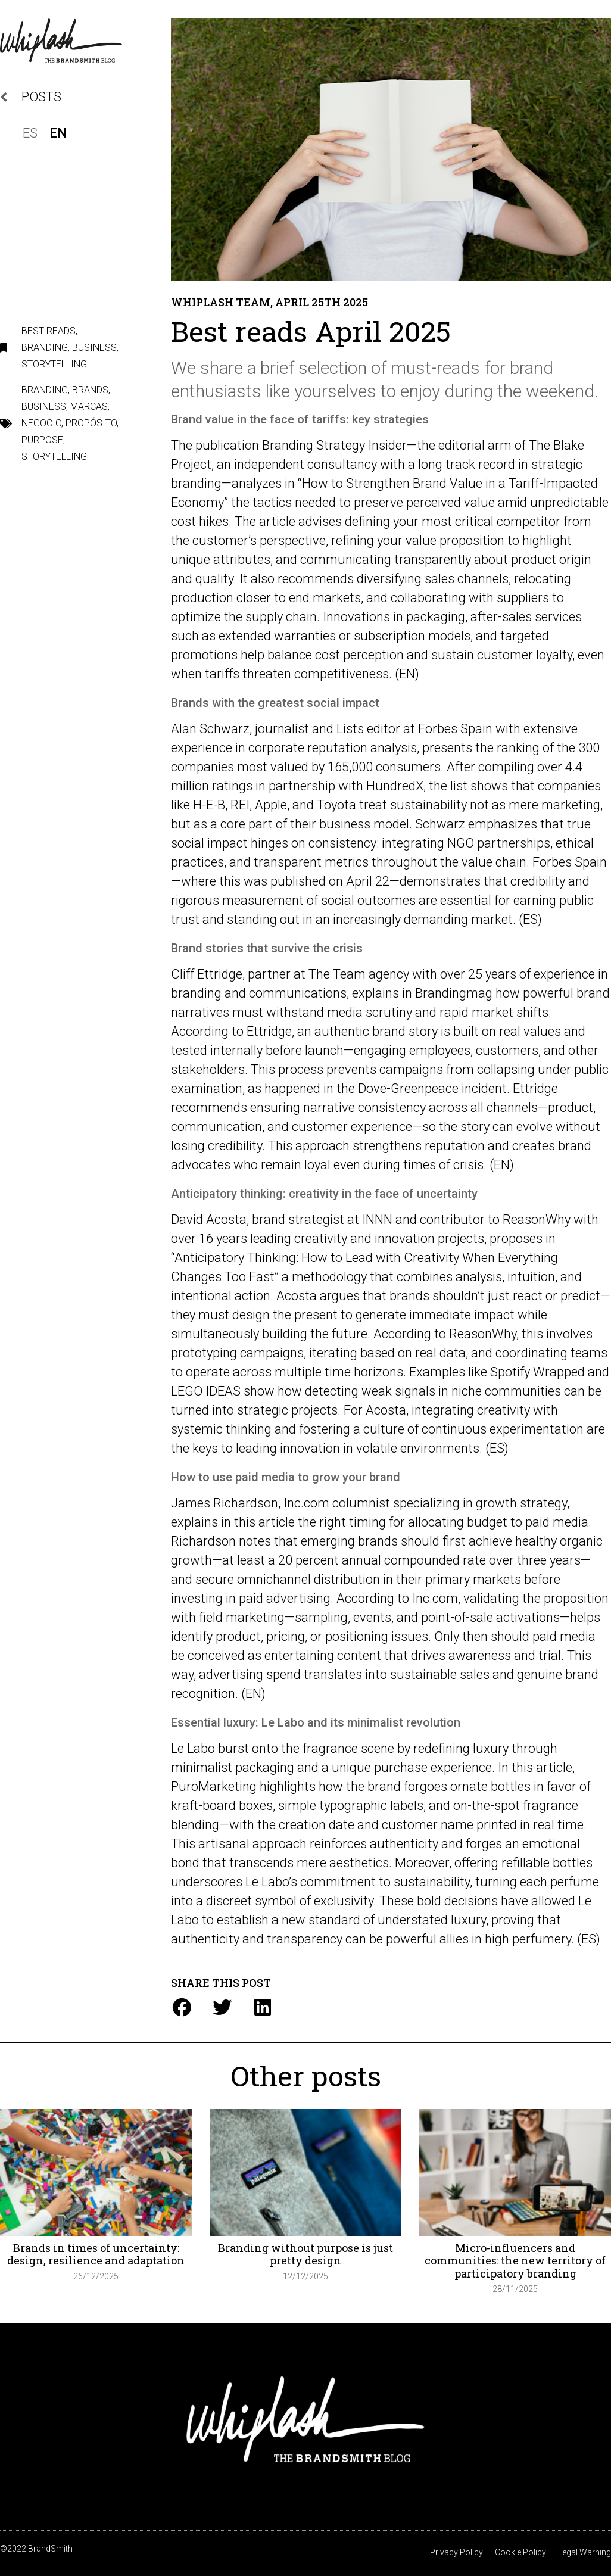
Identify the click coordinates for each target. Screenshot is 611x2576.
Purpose (42, 440)
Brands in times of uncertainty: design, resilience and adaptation (96, 2254)
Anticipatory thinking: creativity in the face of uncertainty (324, 1193)
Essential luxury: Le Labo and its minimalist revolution (315, 1722)
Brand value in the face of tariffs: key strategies (300, 419)
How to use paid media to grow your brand (285, 1477)
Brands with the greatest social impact (275, 703)
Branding (44, 347)
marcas (89, 406)
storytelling (54, 456)
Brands (90, 389)
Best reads (48, 331)
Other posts (305, 2075)
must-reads (435, 367)
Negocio (41, 423)
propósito (91, 423)
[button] (181, 2006)
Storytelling (54, 364)
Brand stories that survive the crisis (267, 948)
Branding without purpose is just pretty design (305, 2254)
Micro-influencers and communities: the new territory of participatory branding (515, 2261)
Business (94, 347)
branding (44, 389)
